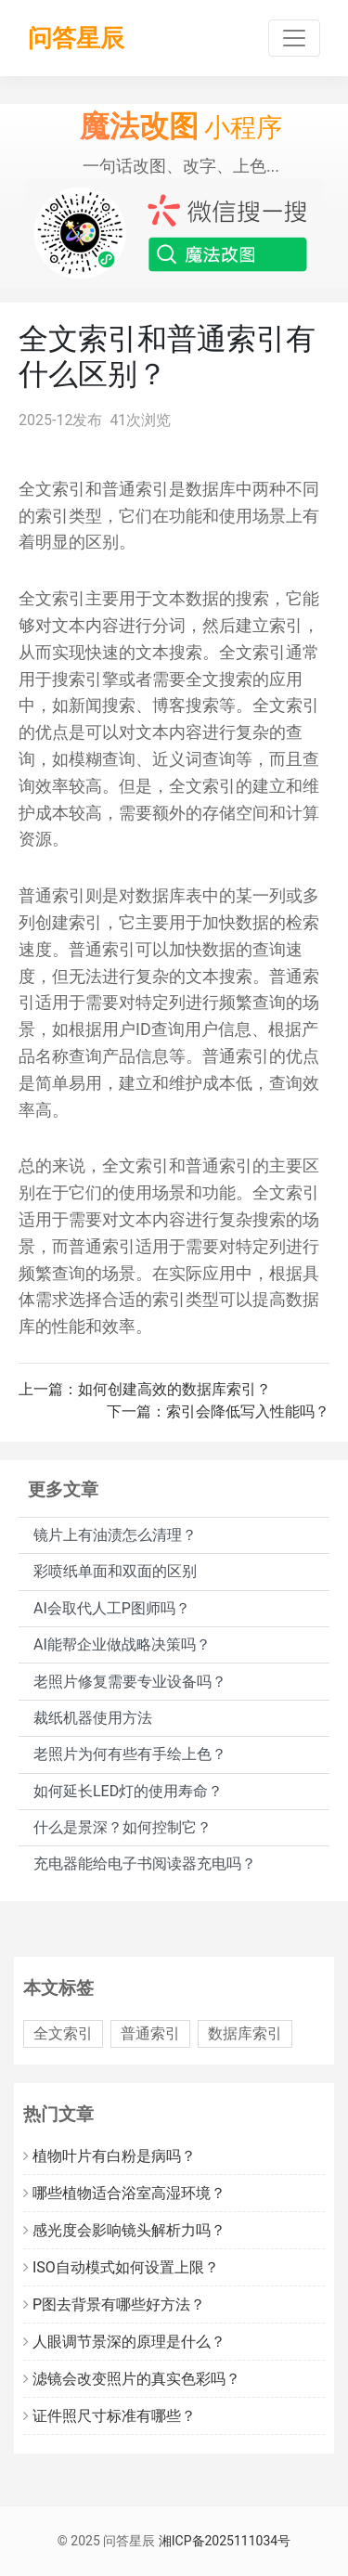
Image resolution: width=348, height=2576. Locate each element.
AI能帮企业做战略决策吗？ (122, 1644)
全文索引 (63, 2033)
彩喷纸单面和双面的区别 (115, 1571)
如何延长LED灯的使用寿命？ (128, 1791)
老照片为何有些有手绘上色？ (129, 1754)
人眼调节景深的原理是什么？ (124, 2341)
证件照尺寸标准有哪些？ (109, 2416)
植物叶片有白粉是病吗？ (109, 2156)
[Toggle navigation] (294, 38)
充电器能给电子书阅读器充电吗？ (144, 1863)
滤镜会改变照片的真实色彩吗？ (131, 2379)
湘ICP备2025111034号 (224, 2540)
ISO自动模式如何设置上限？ (121, 2267)
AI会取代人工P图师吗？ (111, 1608)
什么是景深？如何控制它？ (122, 1827)
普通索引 (150, 2033)
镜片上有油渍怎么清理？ (115, 1535)
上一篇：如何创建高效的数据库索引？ (145, 1389)
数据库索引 (245, 2033)
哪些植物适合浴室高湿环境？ (124, 2193)
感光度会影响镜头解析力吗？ (124, 2230)
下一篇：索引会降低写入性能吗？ (218, 1411)
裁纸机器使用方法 (92, 1718)
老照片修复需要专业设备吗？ (129, 1681)
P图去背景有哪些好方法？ (114, 2304)
